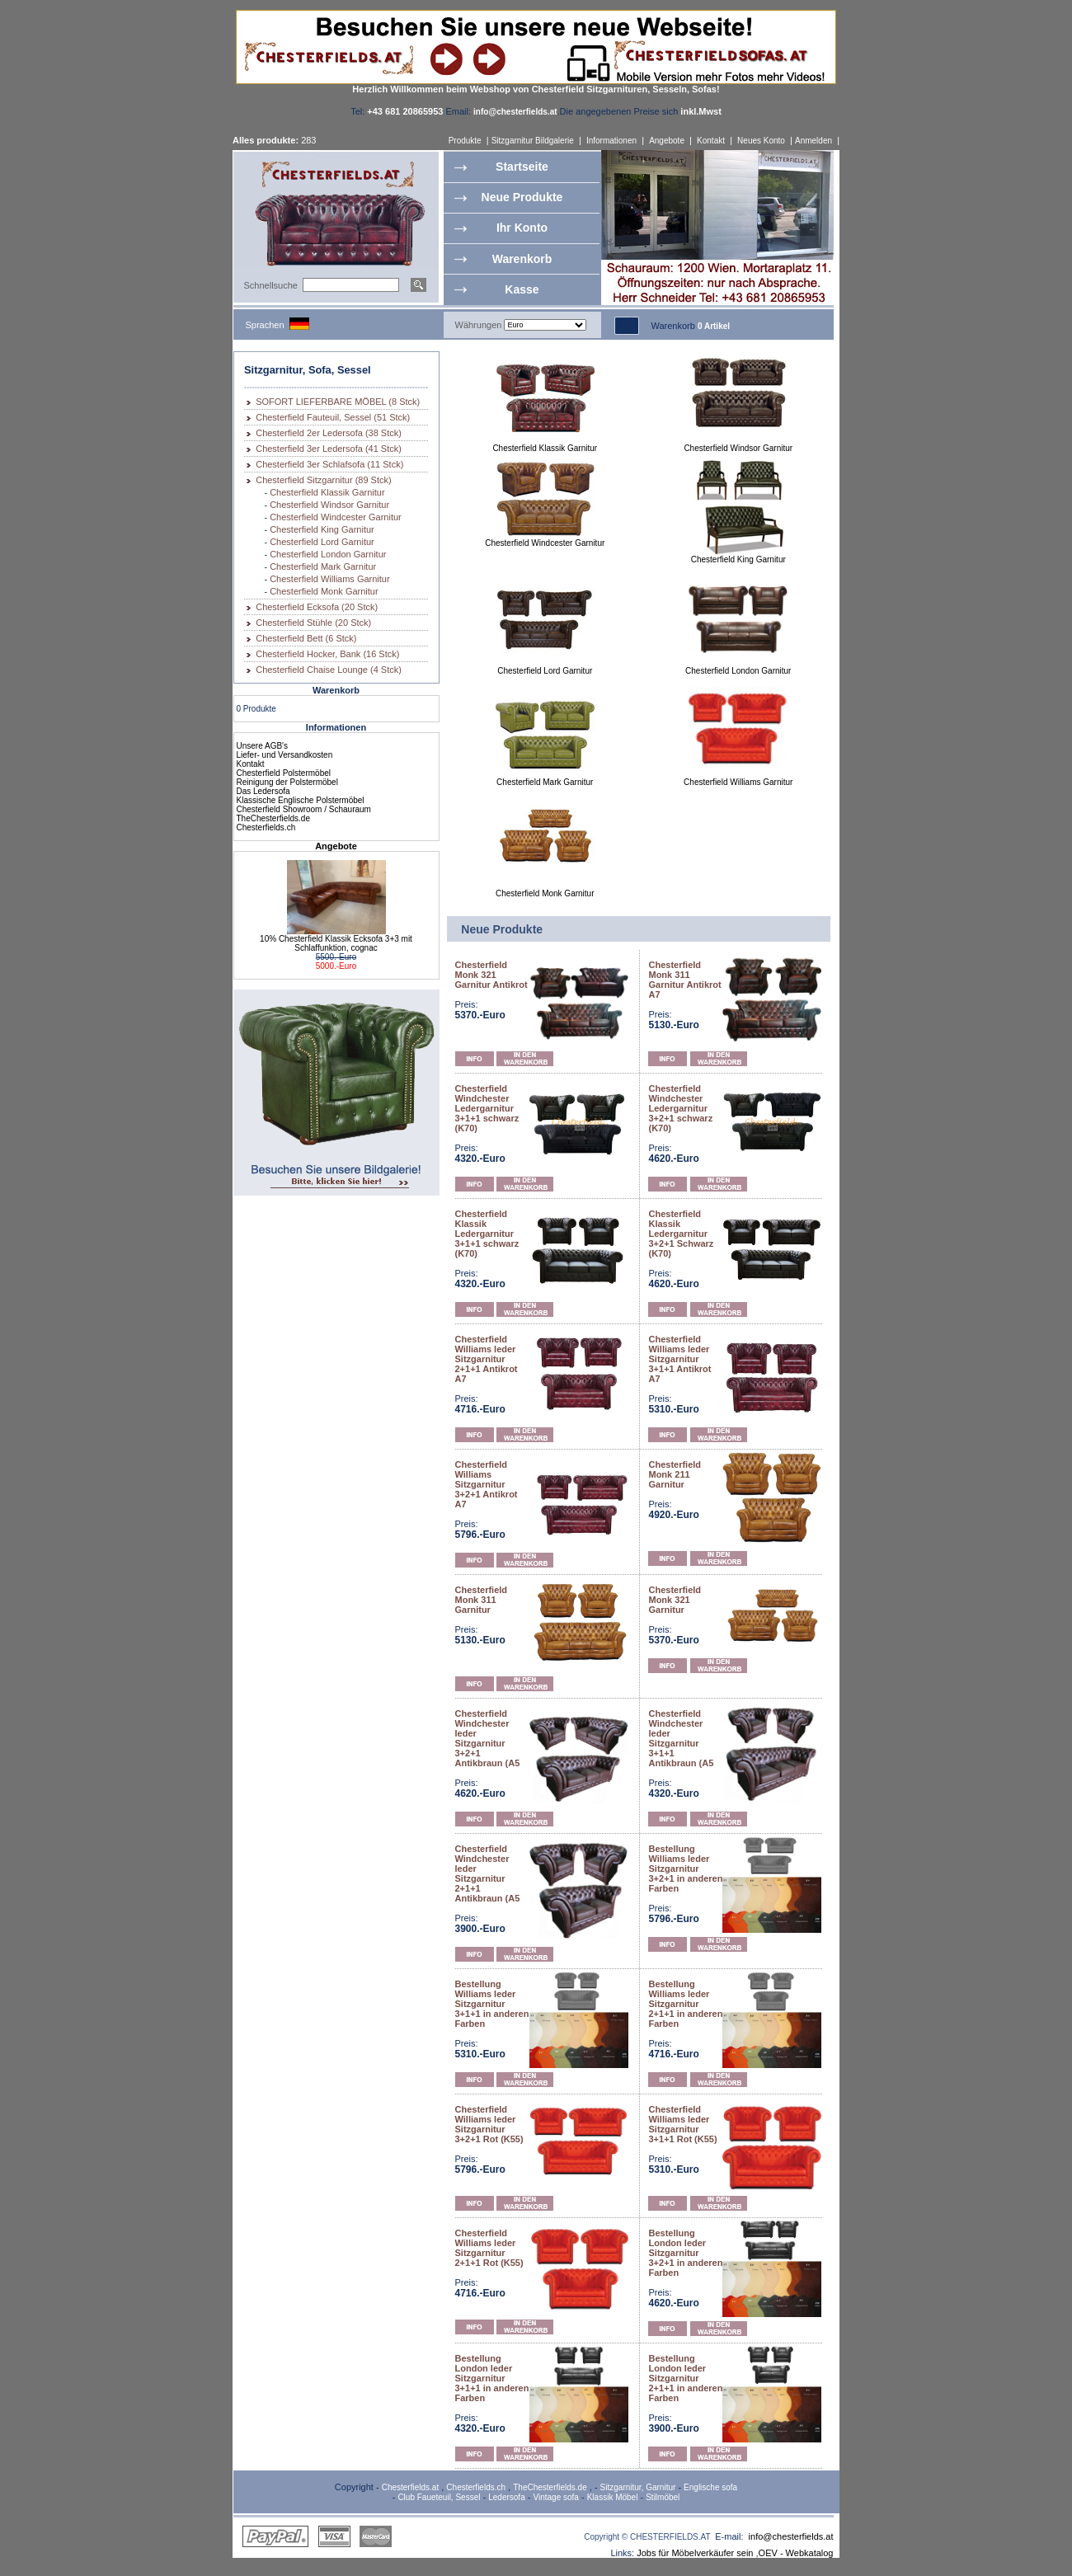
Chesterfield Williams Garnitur (329, 579)
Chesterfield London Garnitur (328, 554)
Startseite (522, 166)
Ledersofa (506, 2497)
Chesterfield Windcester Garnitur (336, 517)
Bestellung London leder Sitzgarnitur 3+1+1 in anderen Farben (492, 2378)
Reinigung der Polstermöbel (287, 782)
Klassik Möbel (612, 2497)
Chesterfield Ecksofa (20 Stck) (317, 607)
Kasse (521, 289)
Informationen (611, 140)
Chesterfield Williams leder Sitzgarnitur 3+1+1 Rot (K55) (682, 2124)
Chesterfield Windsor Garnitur (329, 505)
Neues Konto (761, 140)
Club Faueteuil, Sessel (438, 2497)
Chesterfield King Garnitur (322, 529)
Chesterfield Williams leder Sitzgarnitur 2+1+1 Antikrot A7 (486, 1359)
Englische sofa (710, 2487)
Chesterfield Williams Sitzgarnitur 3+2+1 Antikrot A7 (486, 1484)
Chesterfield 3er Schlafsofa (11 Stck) (329, 464)
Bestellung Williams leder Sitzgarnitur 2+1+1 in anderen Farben (685, 2003)
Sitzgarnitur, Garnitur (638, 2487)
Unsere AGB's (263, 745)
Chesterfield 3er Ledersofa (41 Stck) (329, 449)
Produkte (465, 140)
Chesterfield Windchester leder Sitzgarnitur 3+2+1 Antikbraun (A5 (487, 1738)
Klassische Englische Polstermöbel (300, 800)
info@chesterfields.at (791, 2536)
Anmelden (813, 140)
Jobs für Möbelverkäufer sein (695, 2553)
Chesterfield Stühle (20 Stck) (313, 623)
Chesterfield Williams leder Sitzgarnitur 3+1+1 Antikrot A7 (679, 1359)
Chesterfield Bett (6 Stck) (306, 638)
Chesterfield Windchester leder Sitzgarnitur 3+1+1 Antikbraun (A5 (680, 1738)
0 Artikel (714, 326)
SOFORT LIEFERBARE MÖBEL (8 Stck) (338, 402)
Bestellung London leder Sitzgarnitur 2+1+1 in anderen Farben (685, 2378)
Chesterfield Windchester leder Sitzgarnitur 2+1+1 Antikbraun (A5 (487, 1873)
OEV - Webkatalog (796, 2553)
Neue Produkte (522, 197)
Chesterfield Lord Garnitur (322, 542)
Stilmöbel (662, 2497)
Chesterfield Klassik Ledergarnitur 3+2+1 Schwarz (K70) (680, 1233)
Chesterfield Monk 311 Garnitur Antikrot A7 (684, 979)
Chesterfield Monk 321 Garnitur (674, 1600)
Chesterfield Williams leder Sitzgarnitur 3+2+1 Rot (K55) (489, 2124)
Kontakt (711, 140)
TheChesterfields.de (274, 818)
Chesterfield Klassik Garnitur (327, 492)
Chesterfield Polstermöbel (284, 773)
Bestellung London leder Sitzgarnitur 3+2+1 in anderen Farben (685, 2253)
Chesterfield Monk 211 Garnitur (674, 1474)
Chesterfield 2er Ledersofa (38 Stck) (329, 433)
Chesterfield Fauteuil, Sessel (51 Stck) (333, 417)
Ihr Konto (522, 227)
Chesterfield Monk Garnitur (324, 591)
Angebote (666, 140)
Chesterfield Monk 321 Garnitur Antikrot (491, 975)
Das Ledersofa (263, 791)
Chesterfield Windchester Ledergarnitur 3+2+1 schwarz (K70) (680, 1108)
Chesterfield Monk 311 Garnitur (481, 1600)
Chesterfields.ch (266, 827)
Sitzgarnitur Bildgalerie (532, 140)
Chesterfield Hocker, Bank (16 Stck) (327, 654)
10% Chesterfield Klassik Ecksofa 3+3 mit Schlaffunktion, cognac (336, 943)
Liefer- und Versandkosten (285, 754)
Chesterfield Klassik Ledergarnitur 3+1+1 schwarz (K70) (487, 1233)
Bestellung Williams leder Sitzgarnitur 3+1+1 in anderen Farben (492, 2003)
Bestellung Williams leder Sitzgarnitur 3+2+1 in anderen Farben (685, 1868)
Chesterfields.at (410, 2487)
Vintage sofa (556, 2497)
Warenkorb (522, 259)
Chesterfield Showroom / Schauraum (304, 809)
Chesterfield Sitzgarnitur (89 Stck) (323, 480)
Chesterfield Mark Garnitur (323, 566)
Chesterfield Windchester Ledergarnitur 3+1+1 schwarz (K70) (487, 1108)
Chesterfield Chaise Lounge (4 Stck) (329, 670)
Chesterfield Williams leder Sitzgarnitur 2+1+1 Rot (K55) (489, 2248)
